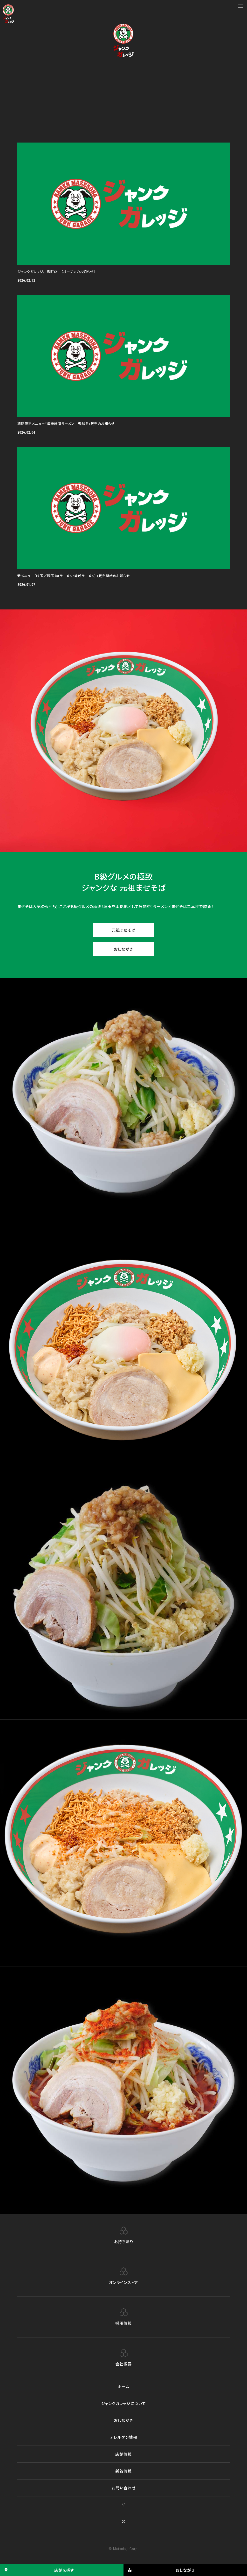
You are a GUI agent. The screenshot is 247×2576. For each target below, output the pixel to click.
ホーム (124, 2386)
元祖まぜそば (123, 930)
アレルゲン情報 (123, 2437)
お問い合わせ (124, 2488)
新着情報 (123, 2471)
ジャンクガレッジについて (123, 2403)
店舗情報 (123, 2454)
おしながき (123, 949)
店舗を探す (37, 2570)
